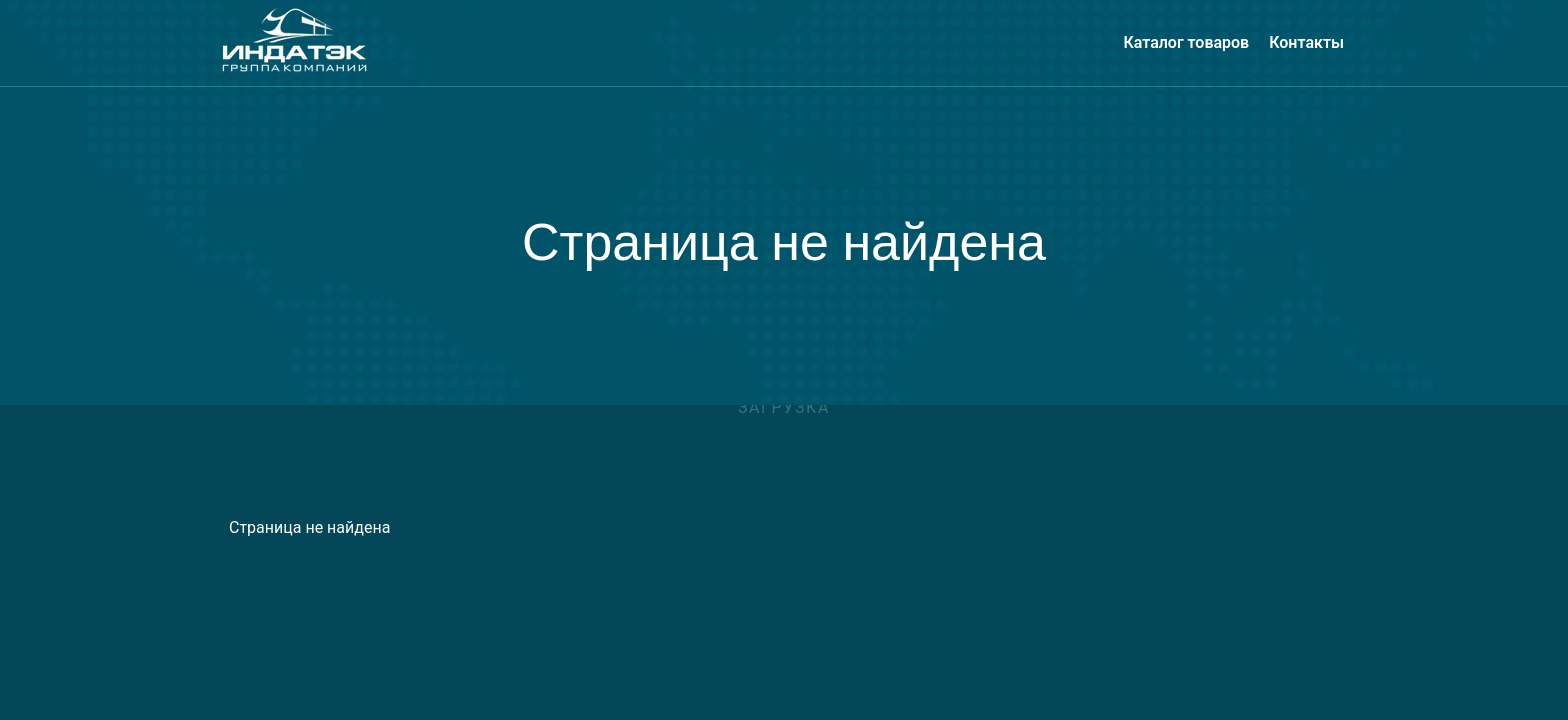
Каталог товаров (1186, 42)
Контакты (1306, 42)
